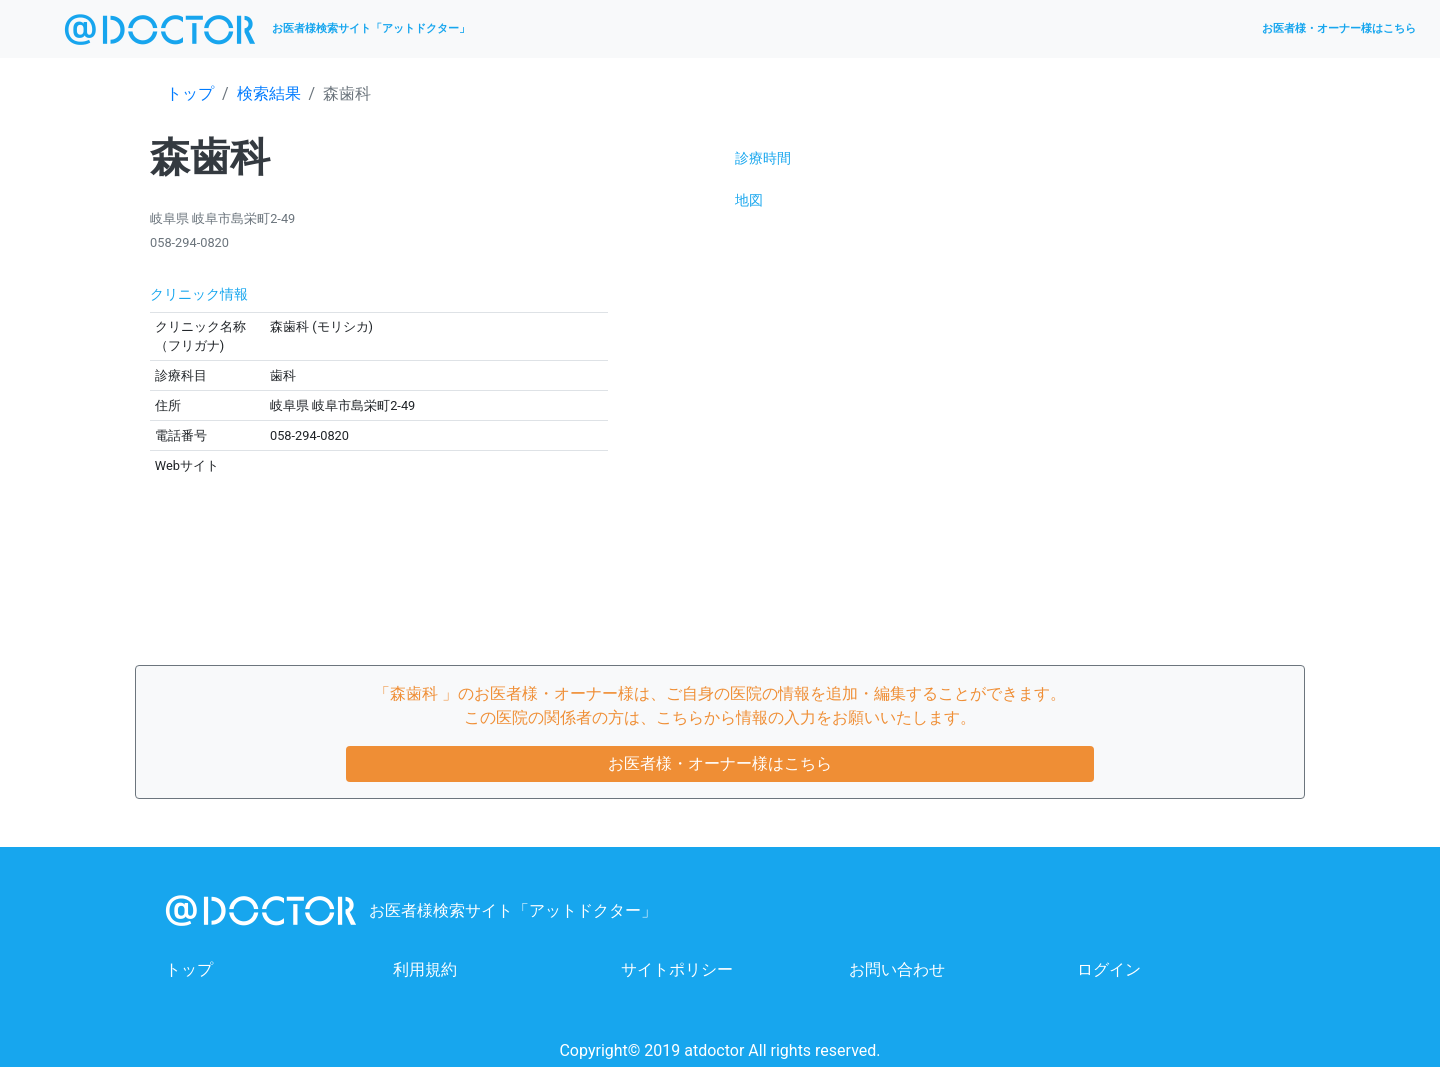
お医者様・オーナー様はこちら (1339, 28)
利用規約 (425, 969)
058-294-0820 (189, 242)
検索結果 (269, 93)
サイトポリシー (677, 969)
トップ (190, 93)
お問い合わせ (897, 969)
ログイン (1109, 969)
